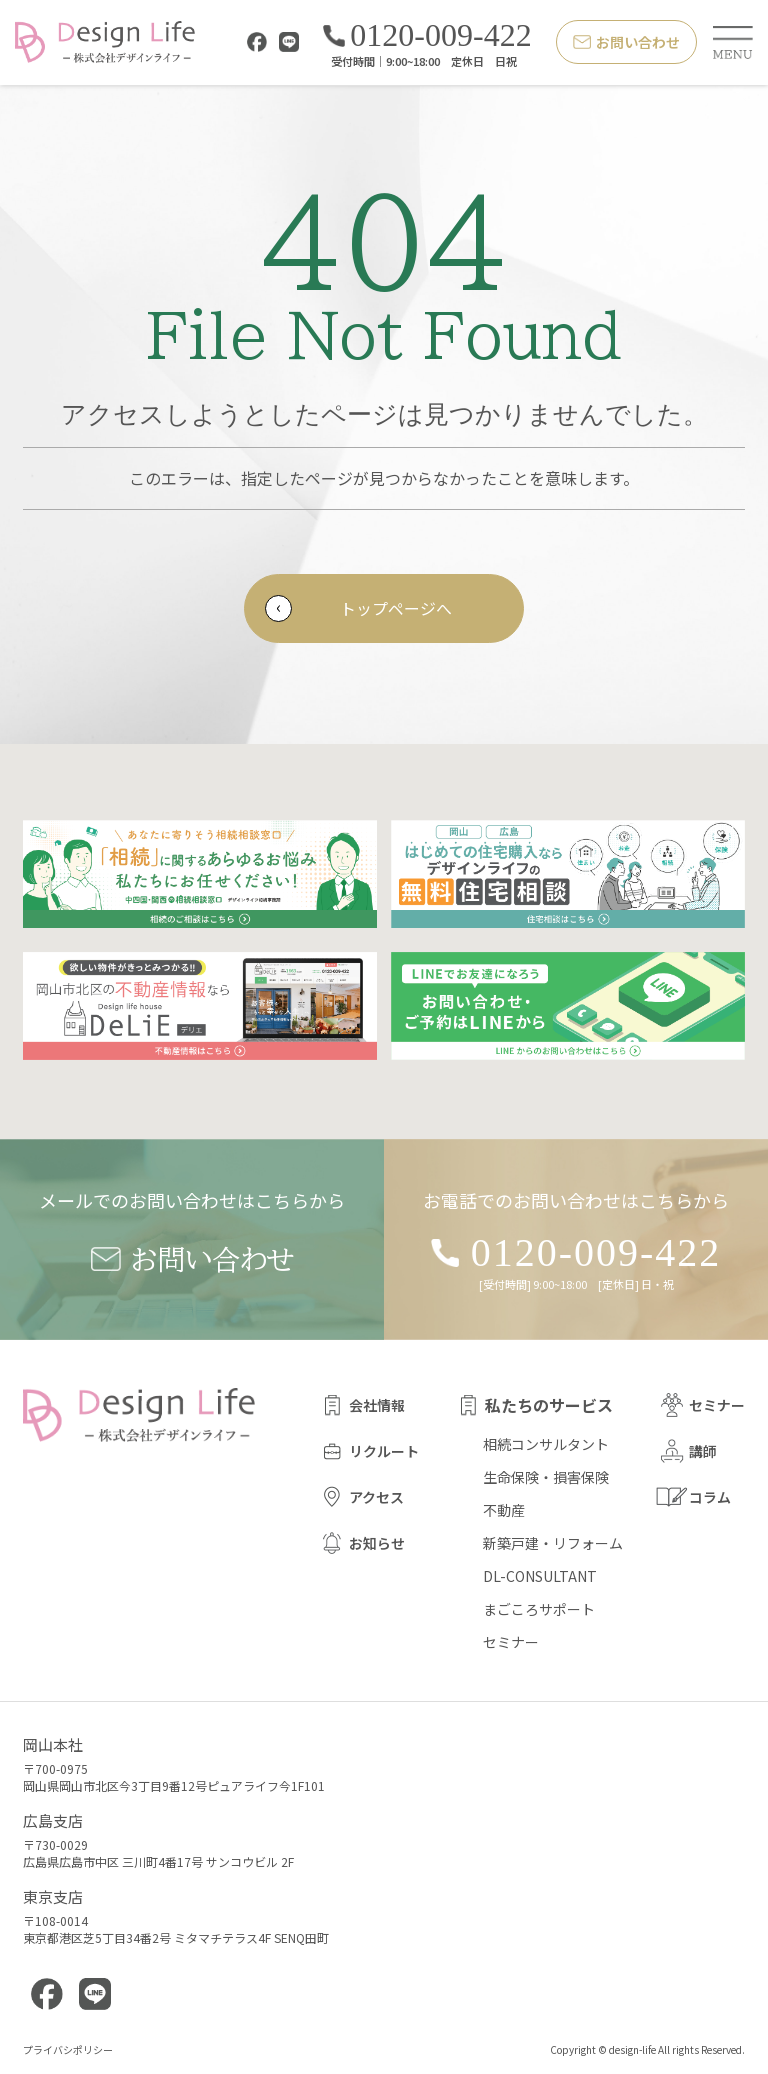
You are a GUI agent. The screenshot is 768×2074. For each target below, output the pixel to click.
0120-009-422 (427, 36)
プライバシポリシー (68, 2050)
